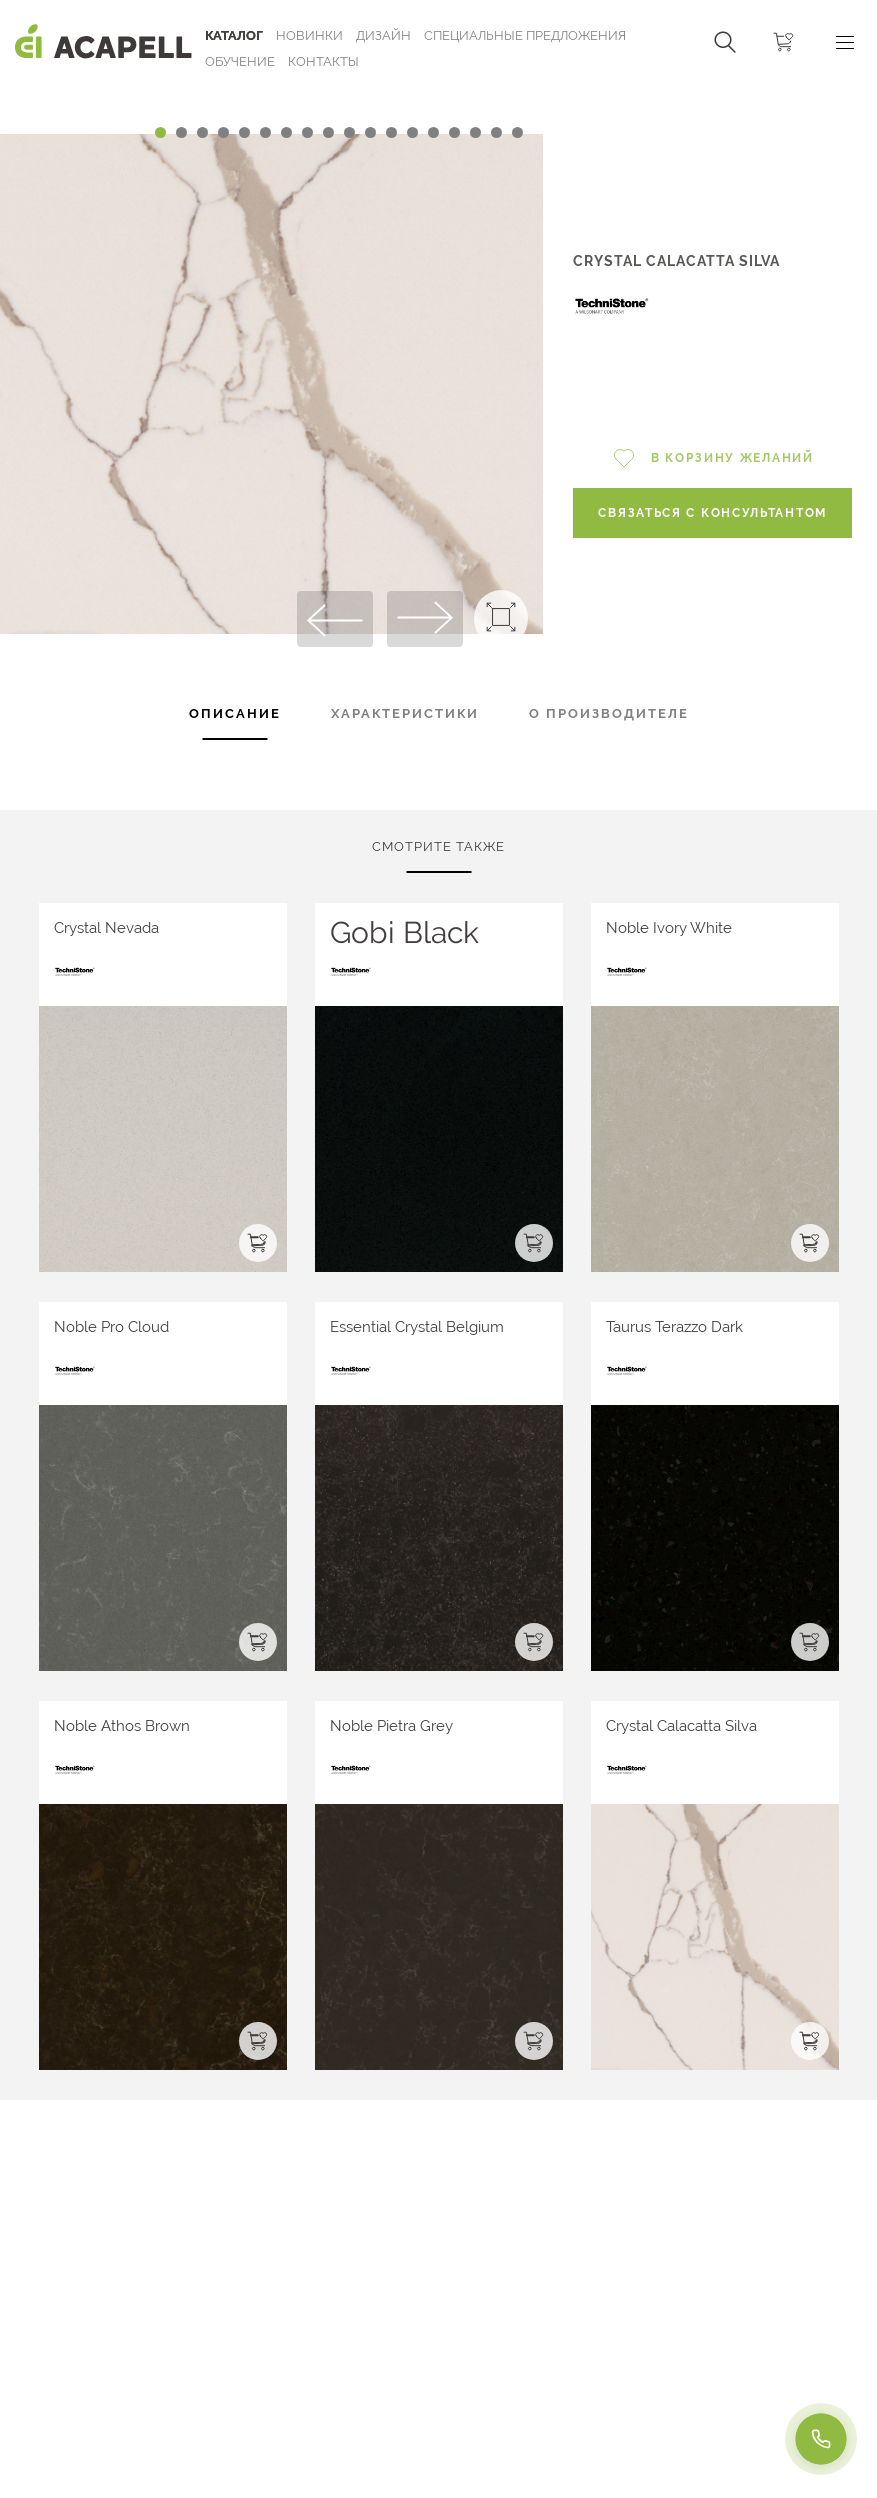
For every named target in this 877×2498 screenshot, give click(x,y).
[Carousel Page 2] (181, 132)
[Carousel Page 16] (475, 132)
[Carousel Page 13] (412, 132)
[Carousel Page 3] (202, 132)
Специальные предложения (525, 35)
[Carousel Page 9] (328, 132)
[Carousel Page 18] (517, 132)
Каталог (234, 35)
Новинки (309, 35)
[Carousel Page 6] (265, 132)
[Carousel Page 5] (244, 132)
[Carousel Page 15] (454, 132)
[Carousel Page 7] (286, 132)
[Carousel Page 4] (223, 132)
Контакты (323, 61)
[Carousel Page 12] (391, 132)
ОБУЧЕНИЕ (240, 61)
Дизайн (383, 35)
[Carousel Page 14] (433, 132)
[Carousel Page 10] (349, 132)
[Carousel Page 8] (307, 132)
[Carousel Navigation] (271, 93)
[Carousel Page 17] (496, 132)
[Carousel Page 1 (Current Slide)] (160, 132)
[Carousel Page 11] (370, 132)
